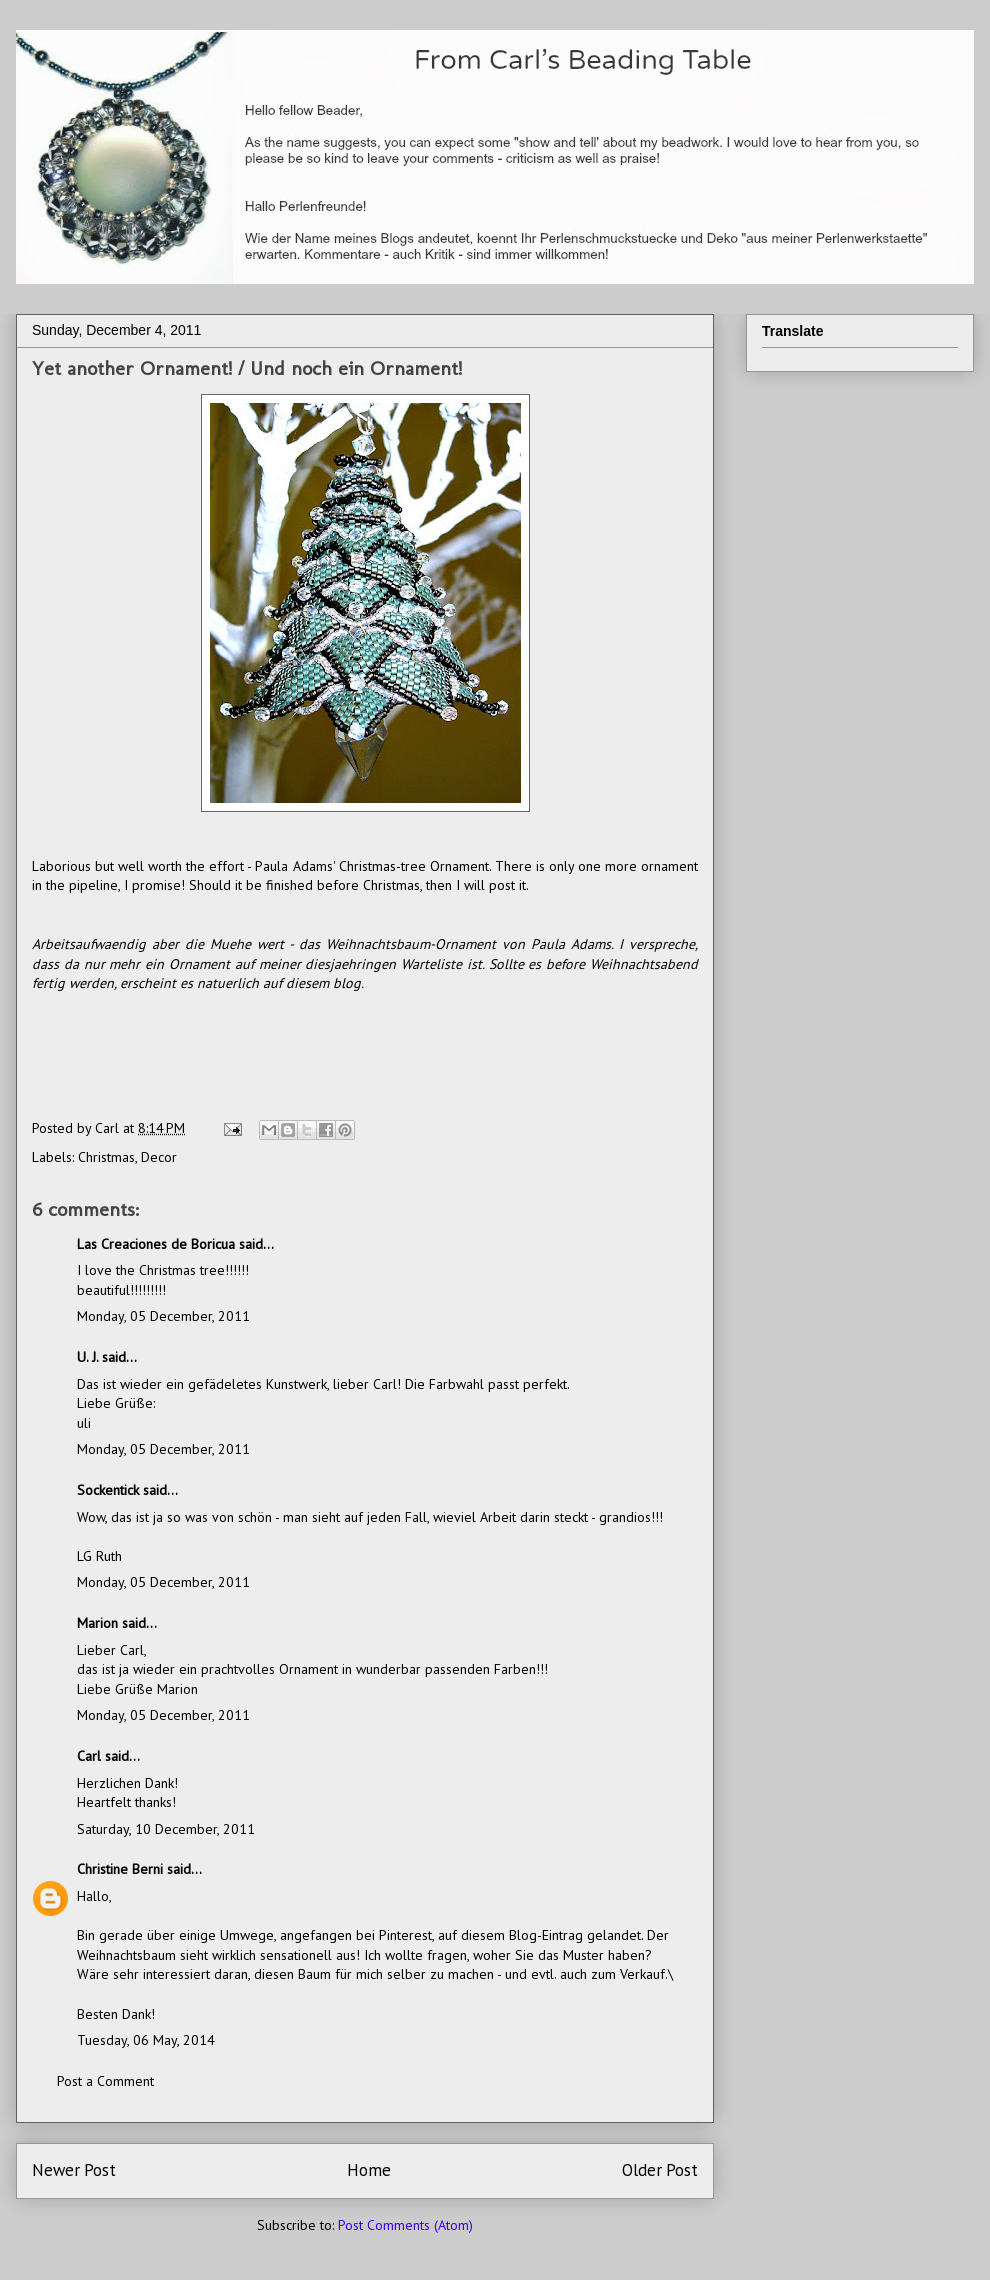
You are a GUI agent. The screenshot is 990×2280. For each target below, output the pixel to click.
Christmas (106, 1157)
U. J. (87, 1357)
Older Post (660, 2170)
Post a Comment (105, 2081)
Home (369, 2170)
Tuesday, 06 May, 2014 (146, 2040)
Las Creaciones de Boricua (156, 1244)
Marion (97, 1623)
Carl (89, 1756)
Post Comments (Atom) (405, 2225)
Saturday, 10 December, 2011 (166, 1829)
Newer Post (74, 2170)
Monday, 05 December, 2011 (163, 1316)
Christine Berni (120, 1869)
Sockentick (108, 1490)
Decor (159, 1157)
